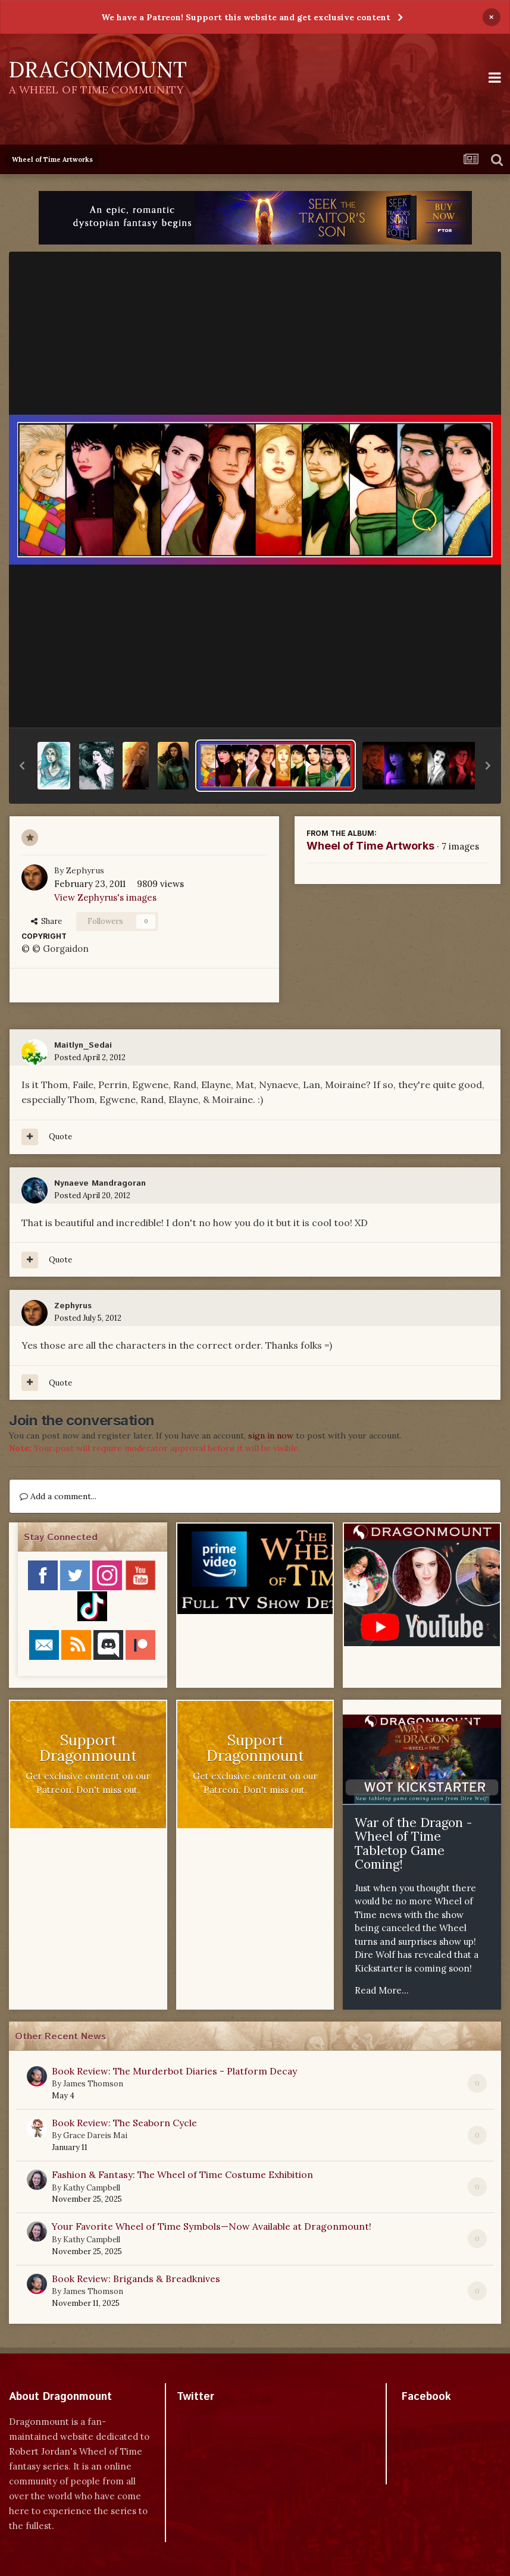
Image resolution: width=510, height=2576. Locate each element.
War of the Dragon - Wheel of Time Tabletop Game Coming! (413, 1844)
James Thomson (93, 2084)
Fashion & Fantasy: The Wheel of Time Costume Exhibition (182, 2174)
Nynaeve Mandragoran (100, 1183)
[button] (22, 766)
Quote (60, 1137)
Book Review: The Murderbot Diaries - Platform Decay (174, 2071)
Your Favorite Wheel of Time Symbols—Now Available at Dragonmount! (211, 2226)
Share (46, 921)
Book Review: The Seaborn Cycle (124, 2123)
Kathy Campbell (91, 2188)
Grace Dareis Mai (95, 2135)
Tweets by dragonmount (229, 2417)
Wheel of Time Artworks (370, 845)
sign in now (270, 1435)
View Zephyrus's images (105, 897)
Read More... (382, 1990)
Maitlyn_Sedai (83, 1045)
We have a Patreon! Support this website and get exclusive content (245, 17)
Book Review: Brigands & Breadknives (136, 2278)
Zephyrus (85, 870)
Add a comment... (58, 1496)
